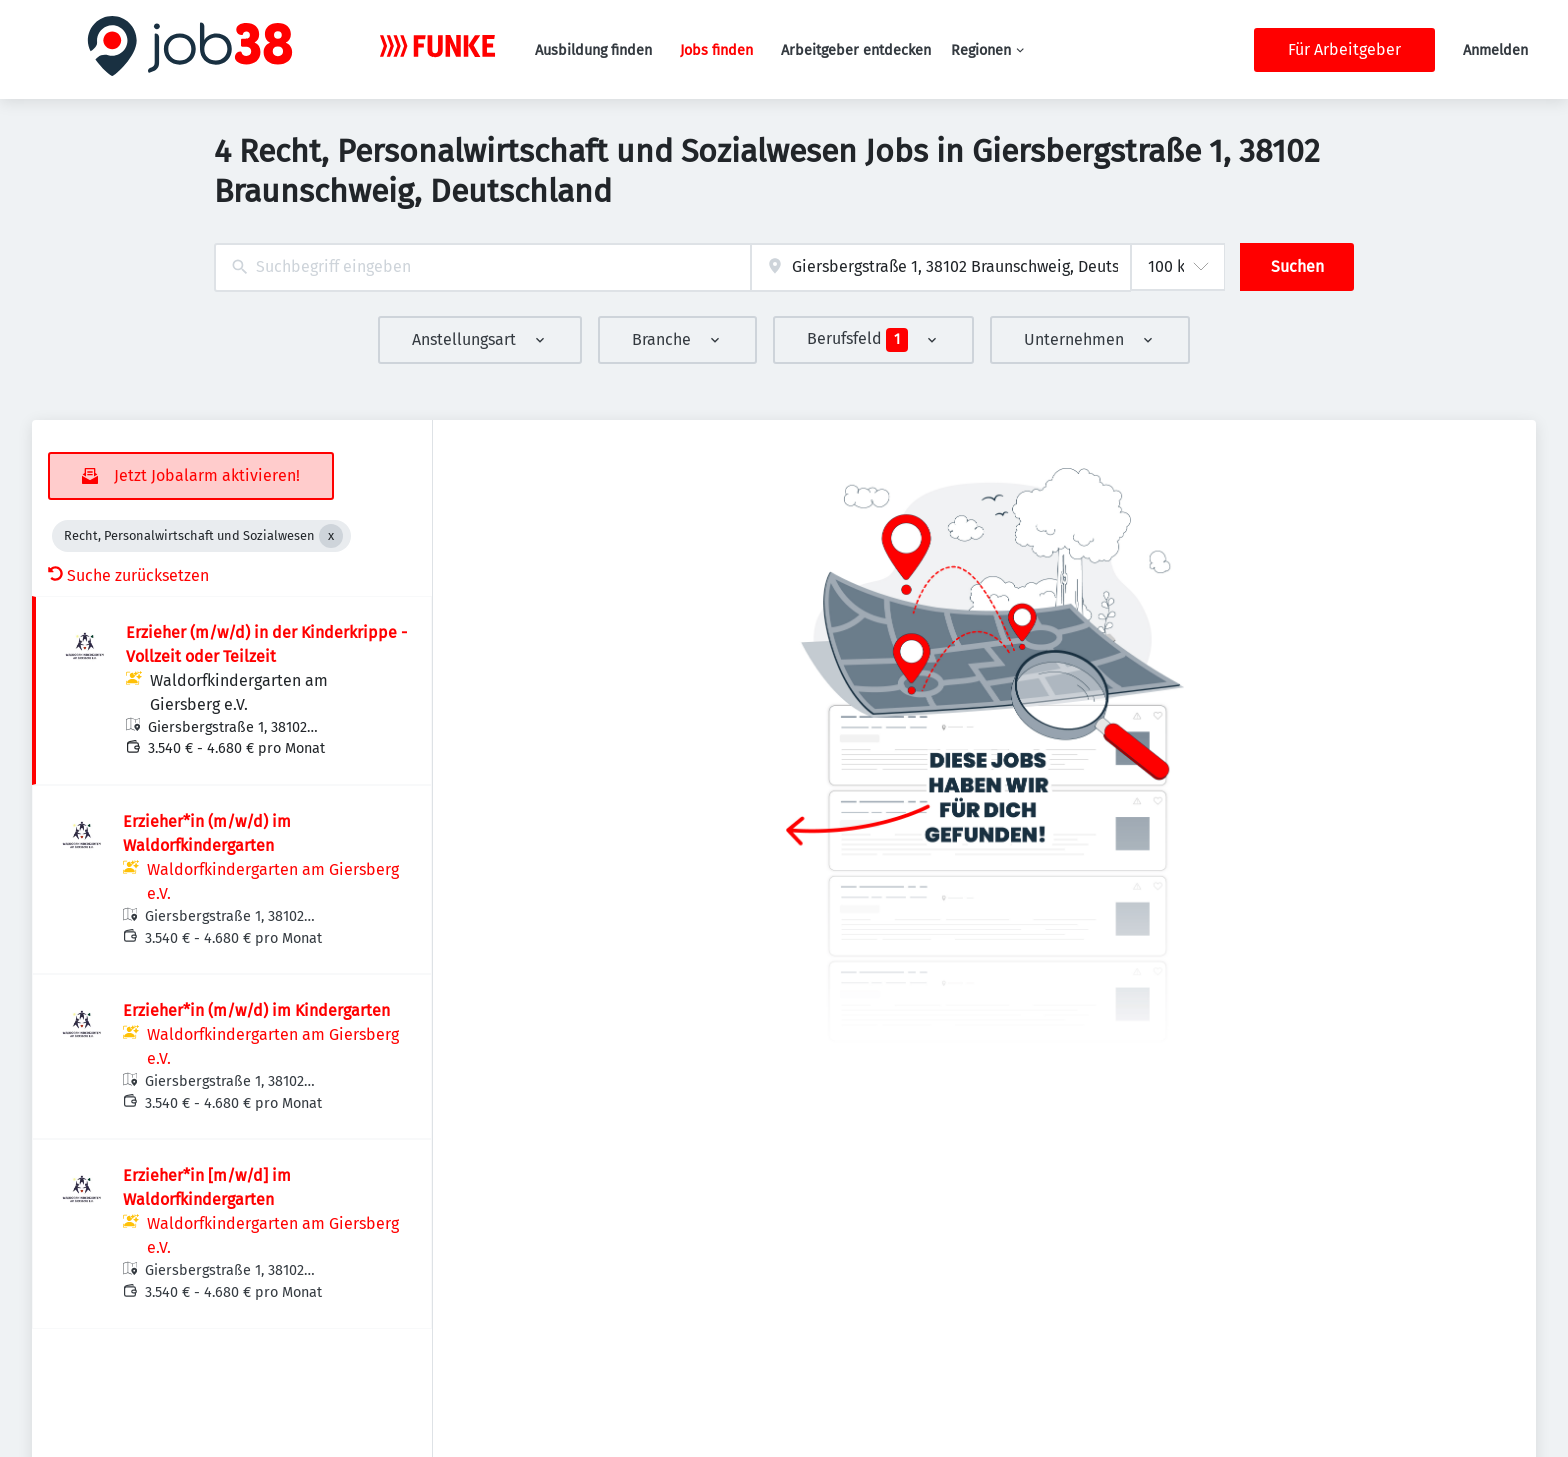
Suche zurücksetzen (128, 575)
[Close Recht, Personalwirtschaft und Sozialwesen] (331, 536)
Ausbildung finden (593, 50)
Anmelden (1495, 50)
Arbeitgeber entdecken (856, 50)
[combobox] (482, 267)
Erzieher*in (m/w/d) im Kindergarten (256, 1010)
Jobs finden (716, 50)
